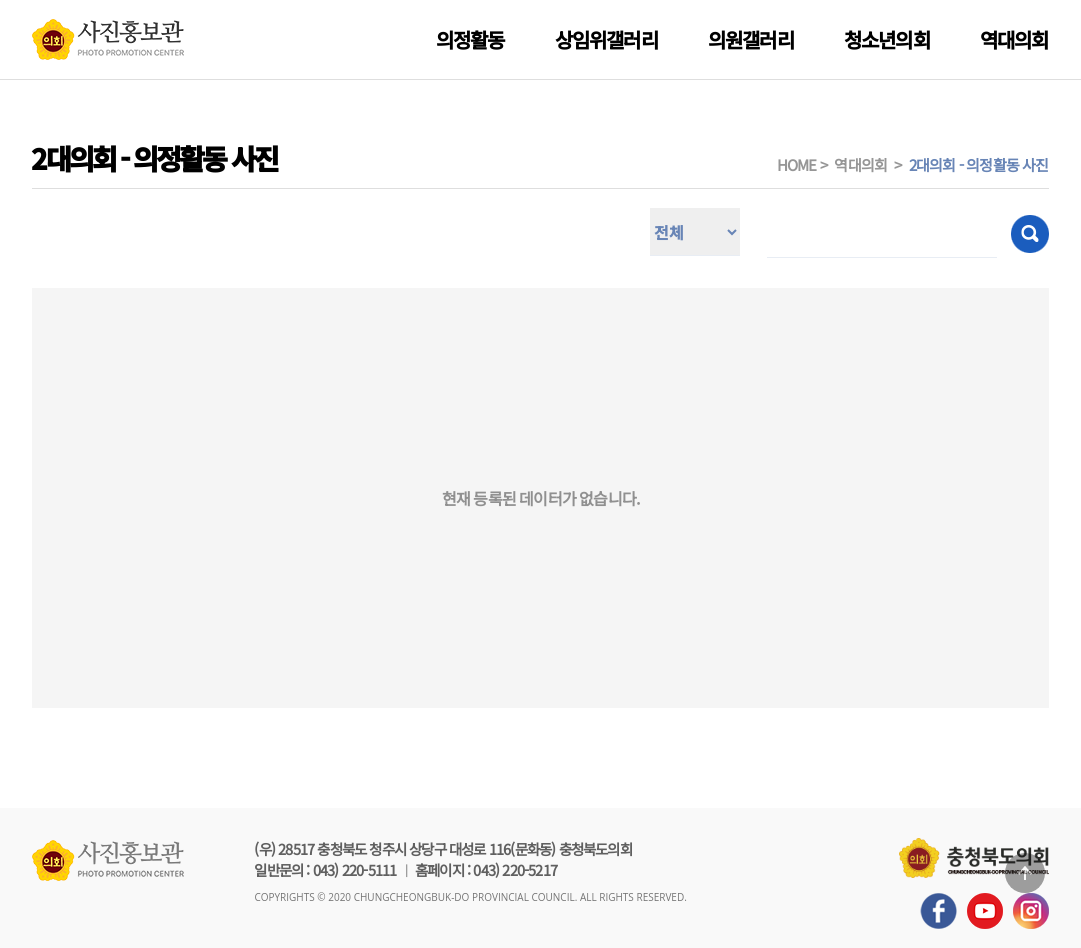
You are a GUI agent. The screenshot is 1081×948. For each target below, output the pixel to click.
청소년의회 (887, 39)
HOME (797, 164)
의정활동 (470, 39)
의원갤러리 (751, 39)
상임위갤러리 (606, 39)
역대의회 (1014, 39)
